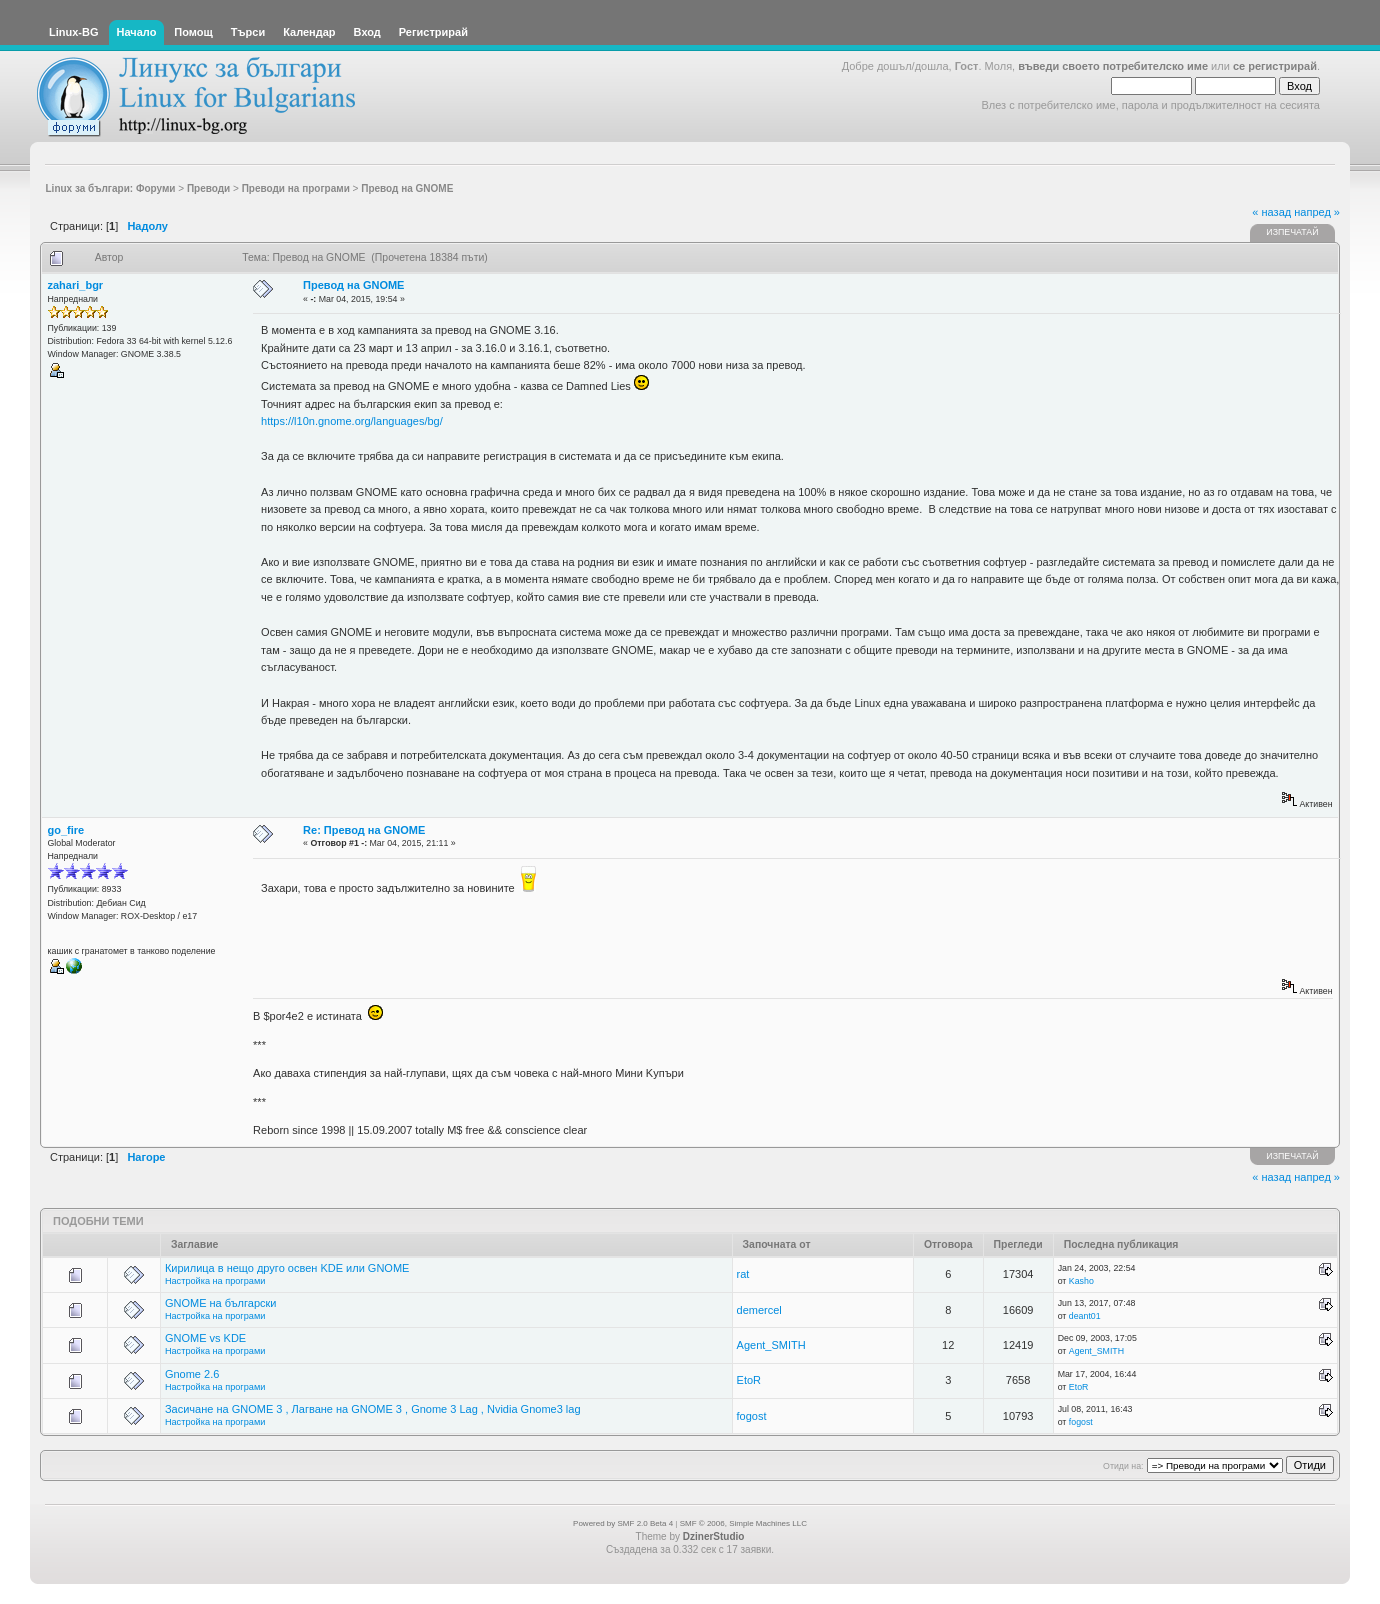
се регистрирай (1275, 66)
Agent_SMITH (771, 1345)
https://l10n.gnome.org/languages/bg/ (352, 421)
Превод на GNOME (353, 285)
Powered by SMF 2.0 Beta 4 (623, 1523)
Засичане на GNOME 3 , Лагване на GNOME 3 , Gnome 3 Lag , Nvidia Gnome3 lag (373, 1409)
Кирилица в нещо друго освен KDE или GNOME (287, 1268)
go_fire (66, 830)
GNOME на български (221, 1303)
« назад (1271, 212)
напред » (1317, 212)
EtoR (749, 1380)
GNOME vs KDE (205, 1338)
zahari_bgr (76, 285)
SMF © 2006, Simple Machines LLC (743, 1523)
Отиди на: (1123, 1466)
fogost (752, 1416)
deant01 (1085, 1316)
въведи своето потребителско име (1113, 66)
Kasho (1081, 1281)
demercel (759, 1310)
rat (743, 1274)
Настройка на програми (215, 1281)
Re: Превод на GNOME (364, 830)
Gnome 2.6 (192, 1374)
